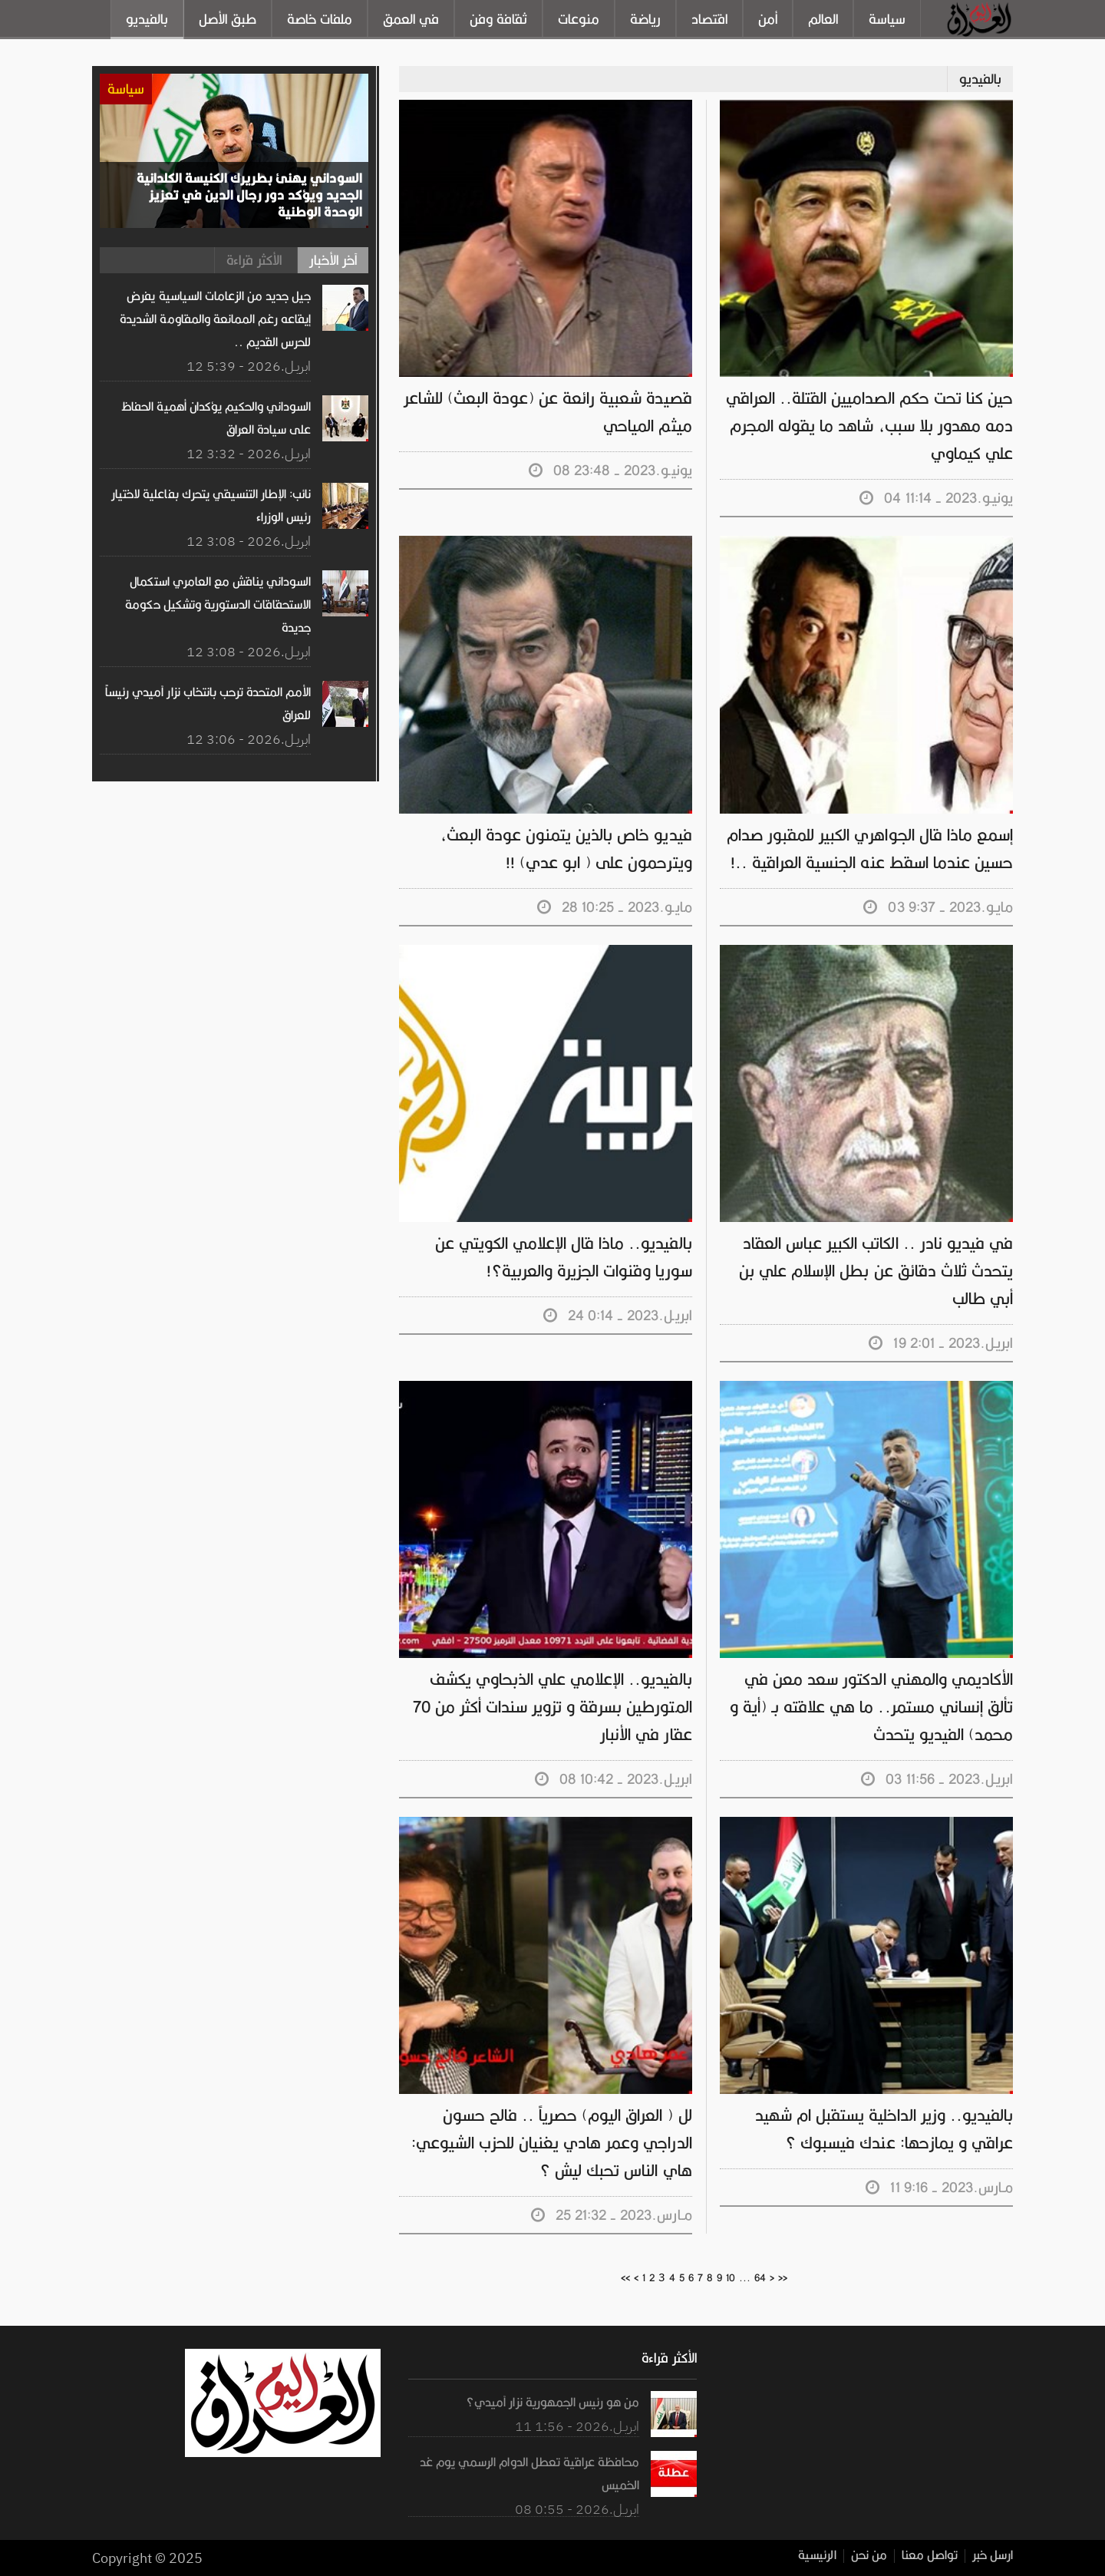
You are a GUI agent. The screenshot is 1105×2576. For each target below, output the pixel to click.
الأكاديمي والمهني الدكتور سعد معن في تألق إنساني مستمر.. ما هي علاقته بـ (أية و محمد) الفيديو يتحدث (872, 1707)
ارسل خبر (992, 2556)
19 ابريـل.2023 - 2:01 (941, 1343)
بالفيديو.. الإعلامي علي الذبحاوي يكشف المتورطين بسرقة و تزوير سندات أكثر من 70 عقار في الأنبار (553, 1707)
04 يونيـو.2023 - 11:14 (936, 498)
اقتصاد (709, 19)
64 (760, 2278)
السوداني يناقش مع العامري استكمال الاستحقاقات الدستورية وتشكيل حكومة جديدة (218, 605)
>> (782, 2278)
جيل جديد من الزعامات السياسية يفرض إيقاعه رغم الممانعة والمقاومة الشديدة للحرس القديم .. (215, 319)
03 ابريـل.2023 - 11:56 (937, 1779)
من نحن (869, 2556)
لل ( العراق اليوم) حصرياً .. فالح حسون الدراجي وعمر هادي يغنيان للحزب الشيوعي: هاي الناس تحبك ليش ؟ (552, 2143)
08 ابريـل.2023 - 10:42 (614, 1779)
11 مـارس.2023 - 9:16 (939, 2187)
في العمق (411, 19)
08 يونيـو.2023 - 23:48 (610, 470)
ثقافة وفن (498, 19)
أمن (767, 19)
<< (625, 2278)
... (744, 2278)
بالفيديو (147, 19)
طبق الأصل (227, 19)
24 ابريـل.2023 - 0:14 (618, 1315)
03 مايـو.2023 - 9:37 (938, 907)
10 (730, 2278)
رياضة (645, 19)
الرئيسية (817, 2556)
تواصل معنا (930, 2556)
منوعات (578, 19)
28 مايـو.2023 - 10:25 (615, 907)
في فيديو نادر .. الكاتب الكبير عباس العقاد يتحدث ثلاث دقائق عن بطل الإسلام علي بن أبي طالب (876, 1271)
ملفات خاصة (319, 19)
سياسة (887, 19)
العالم (823, 19)
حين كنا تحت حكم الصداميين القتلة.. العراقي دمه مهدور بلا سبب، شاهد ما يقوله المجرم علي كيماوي (870, 426)
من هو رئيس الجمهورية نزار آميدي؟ (553, 2402)
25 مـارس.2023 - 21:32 (612, 2215)
